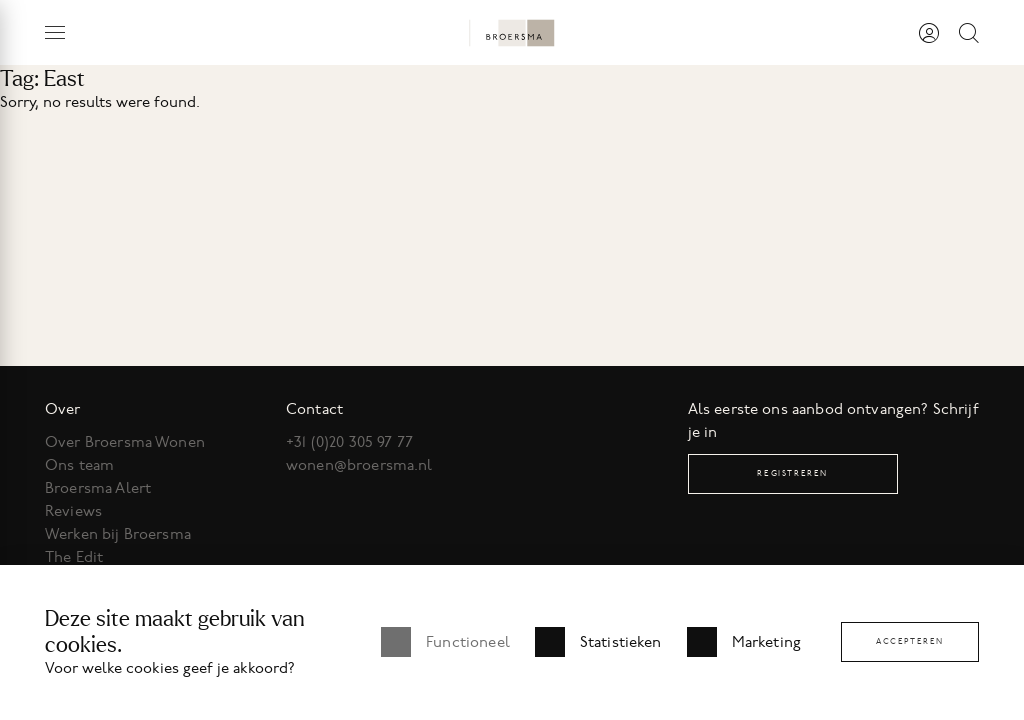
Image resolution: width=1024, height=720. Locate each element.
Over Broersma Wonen (125, 442)
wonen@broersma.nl (359, 465)
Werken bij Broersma (118, 534)
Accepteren (910, 641)
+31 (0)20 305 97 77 (349, 442)
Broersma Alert (98, 488)
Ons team (79, 465)
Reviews (73, 511)
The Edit (74, 557)
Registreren (792, 473)
